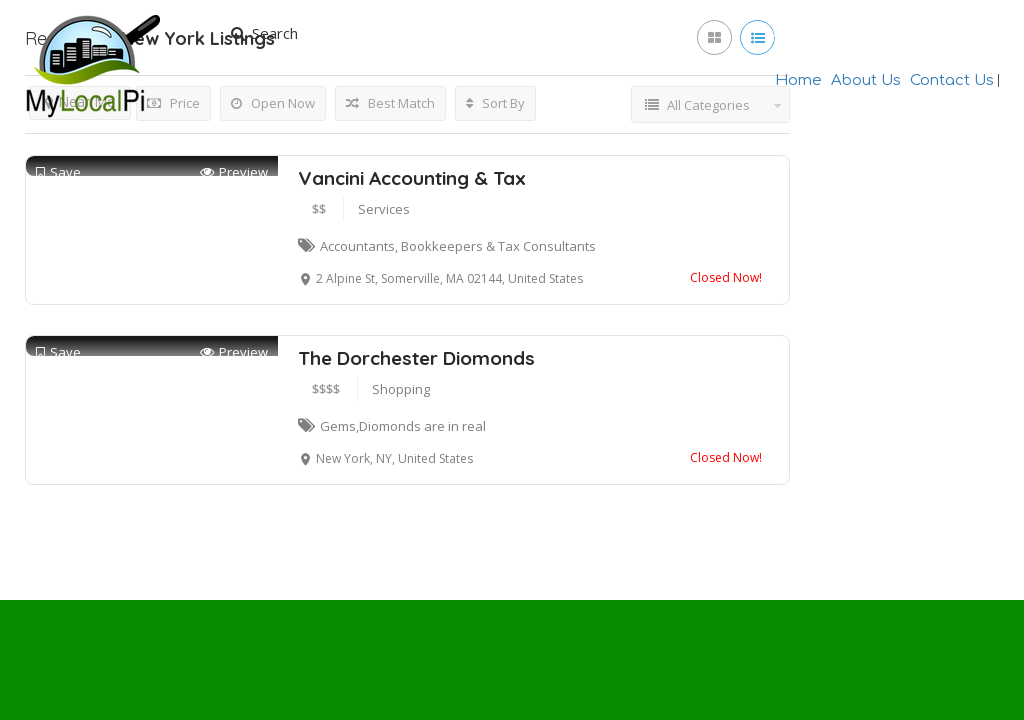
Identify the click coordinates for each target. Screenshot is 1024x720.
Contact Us (952, 80)
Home (798, 80)
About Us (866, 80)
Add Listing (931, 32)
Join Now (823, 34)
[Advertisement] (512, 280)
